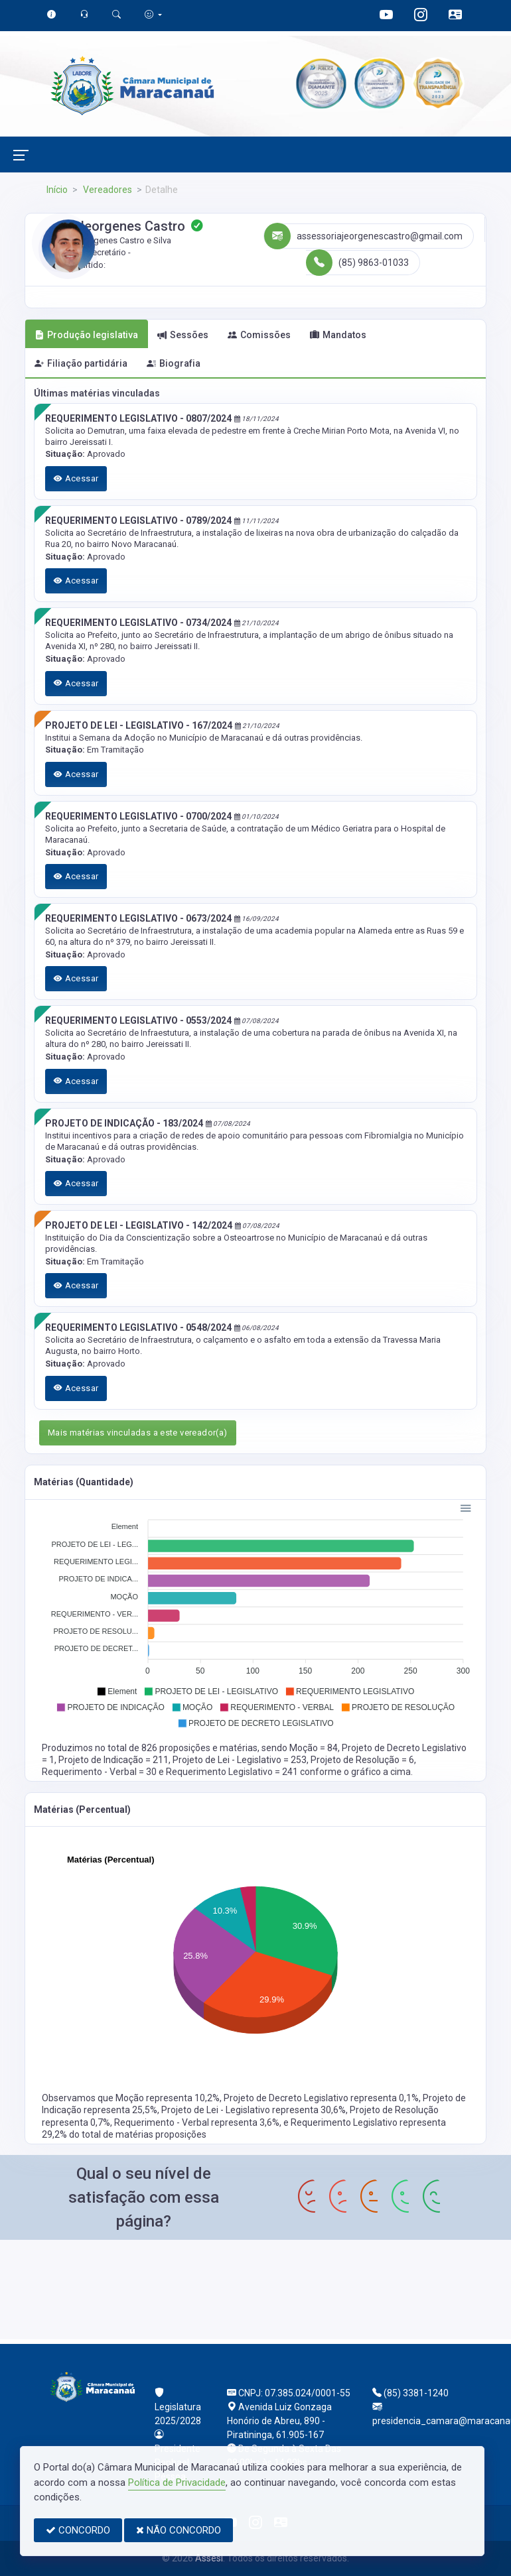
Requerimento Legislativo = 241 (233, 1771)
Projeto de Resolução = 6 (362, 1759)
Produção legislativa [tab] (86, 335)
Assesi (209, 2558)
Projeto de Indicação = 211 (113, 1759)
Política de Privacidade (177, 2482)
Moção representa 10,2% (167, 2098)
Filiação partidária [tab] (81, 363)
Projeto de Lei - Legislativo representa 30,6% (253, 2110)
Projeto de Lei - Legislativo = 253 (240, 1759)
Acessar (76, 478)
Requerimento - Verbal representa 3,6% (196, 2122)
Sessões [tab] (182, 335)
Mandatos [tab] (338, 335)
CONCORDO (78, 2530)
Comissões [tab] (259, 335)
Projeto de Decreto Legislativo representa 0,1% (321, 2098)
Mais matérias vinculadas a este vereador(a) (138, 1433)
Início (57, 189)
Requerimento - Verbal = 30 (100, 1771)
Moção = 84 (313, 1748)
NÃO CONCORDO (178, 2530)
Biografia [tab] (173, 363)
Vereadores (106, 189)
